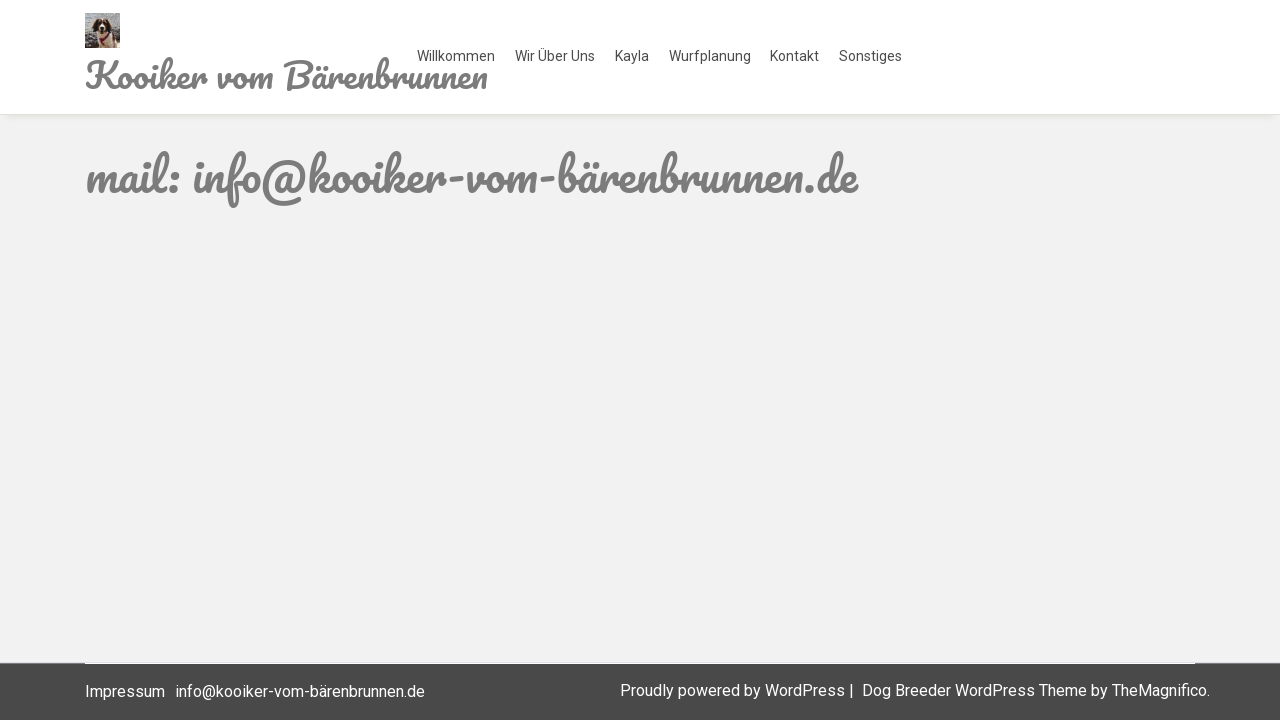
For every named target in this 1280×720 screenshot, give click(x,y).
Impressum (125, 691)
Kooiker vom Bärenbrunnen (286, 74)
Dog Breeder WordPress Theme (976, 690)
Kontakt (794, 56)
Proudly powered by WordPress (734, 690)
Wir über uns (555, 56)
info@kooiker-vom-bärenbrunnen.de (300, 691)
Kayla (632, 56)
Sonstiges (870, 56)
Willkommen (456, 56)
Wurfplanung (710, 56)
